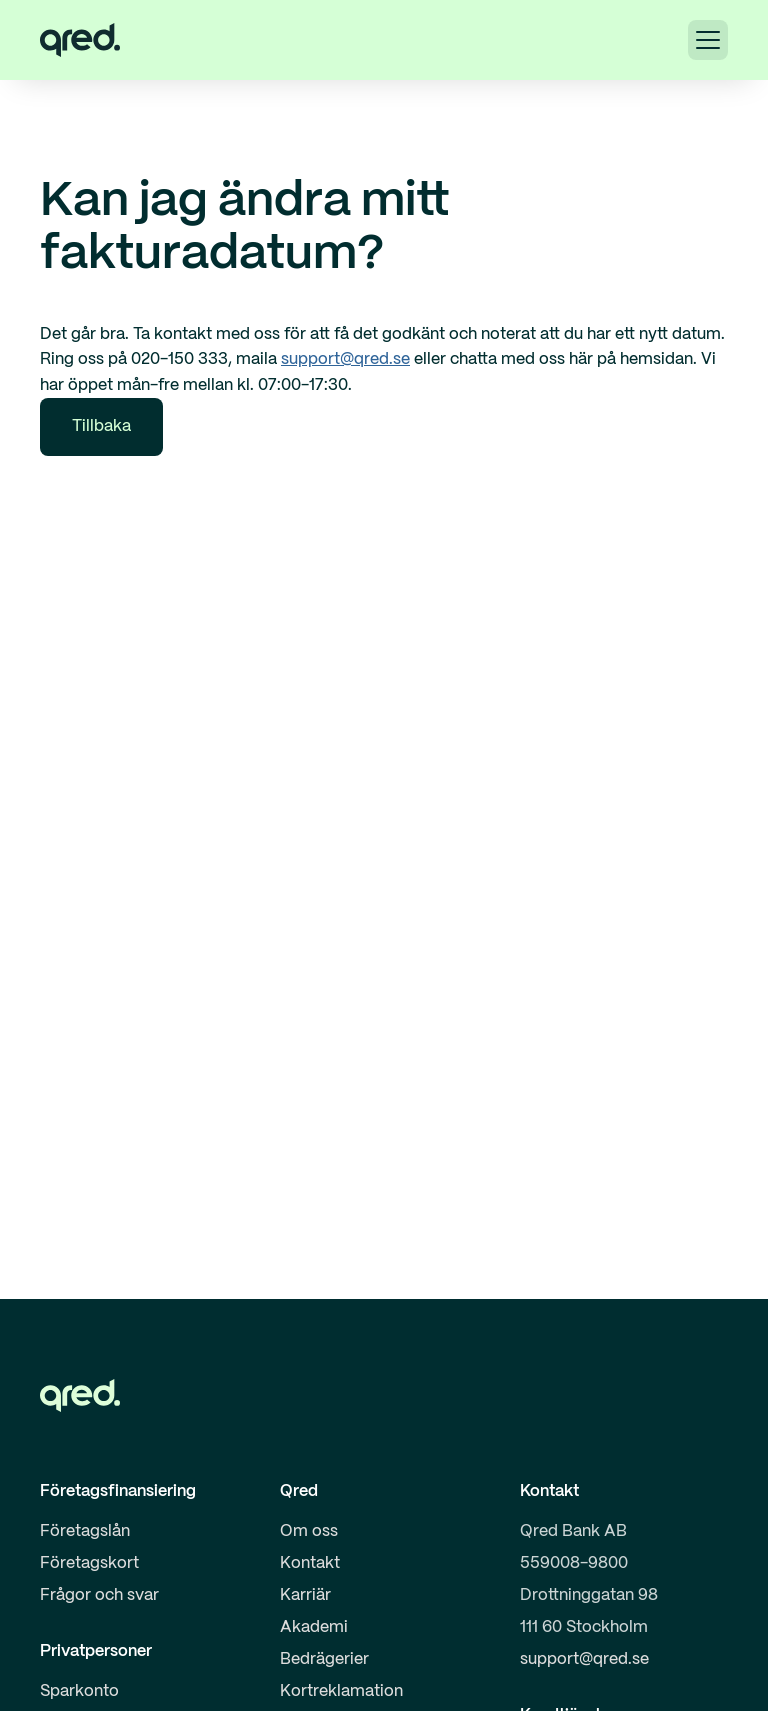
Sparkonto (79, 1691)
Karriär (305, 1595)
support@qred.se (345, 359)
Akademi (314, 1627)
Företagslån (85, 1531)
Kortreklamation (341, 1691)
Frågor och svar (99, 1595)
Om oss (309, 1531)
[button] (708, 40)
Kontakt (310, 1563)
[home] (80, 40)
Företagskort (89, 1563)
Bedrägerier (324, 1659)
